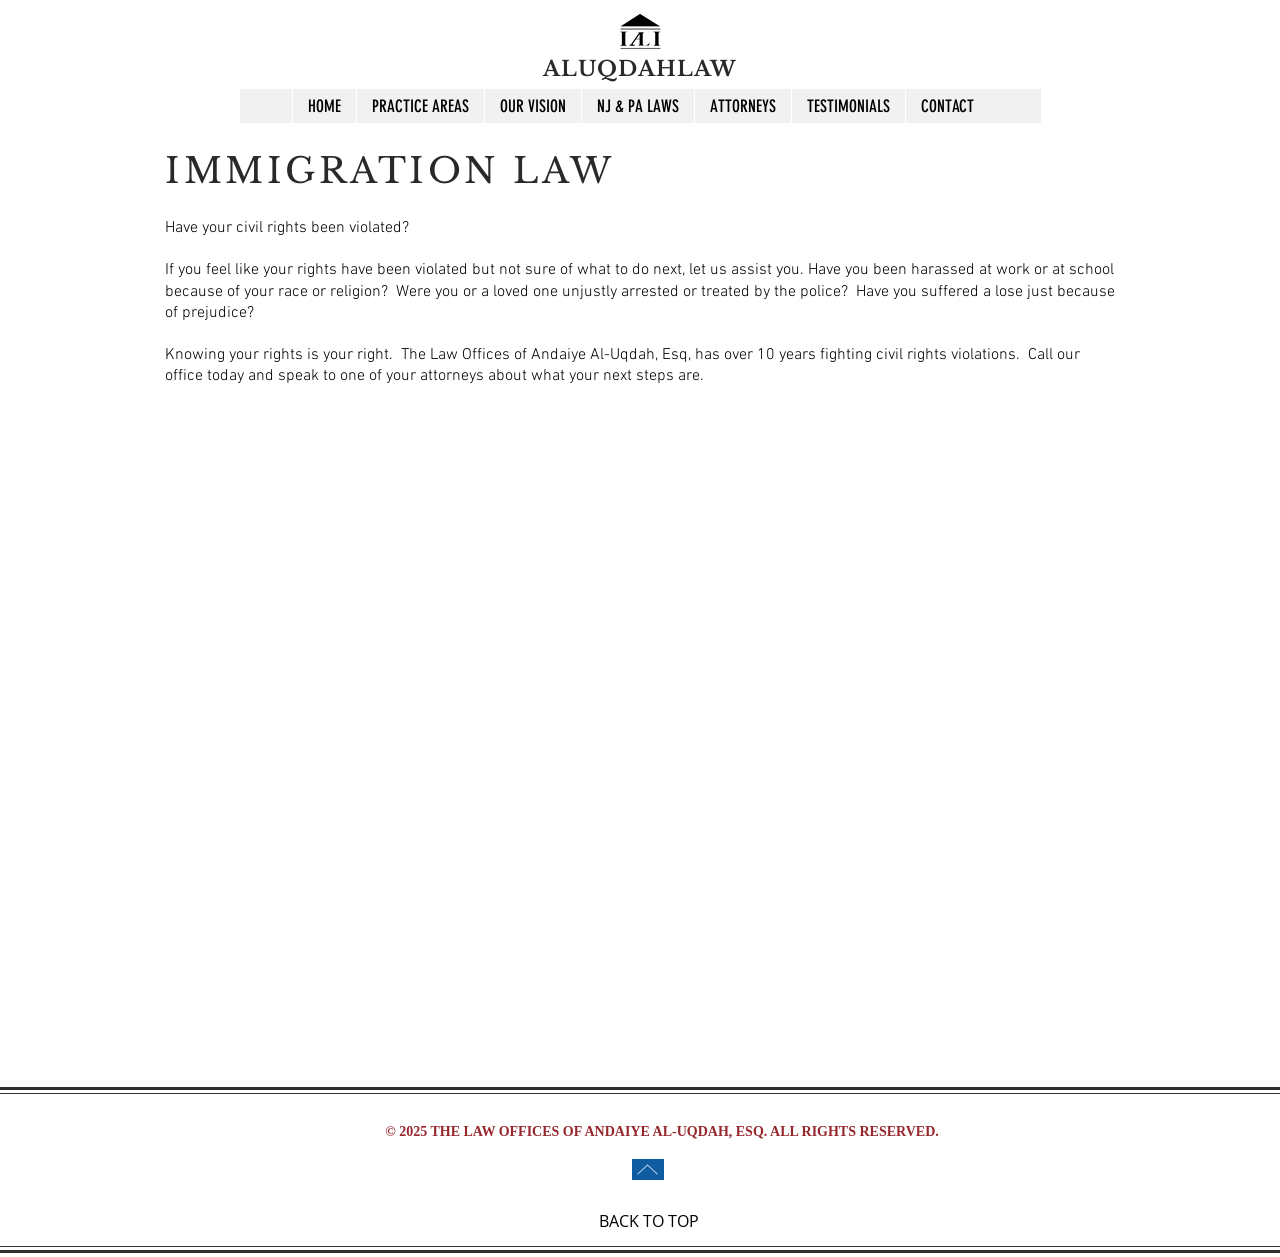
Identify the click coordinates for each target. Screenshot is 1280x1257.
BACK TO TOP (649, 1221)
